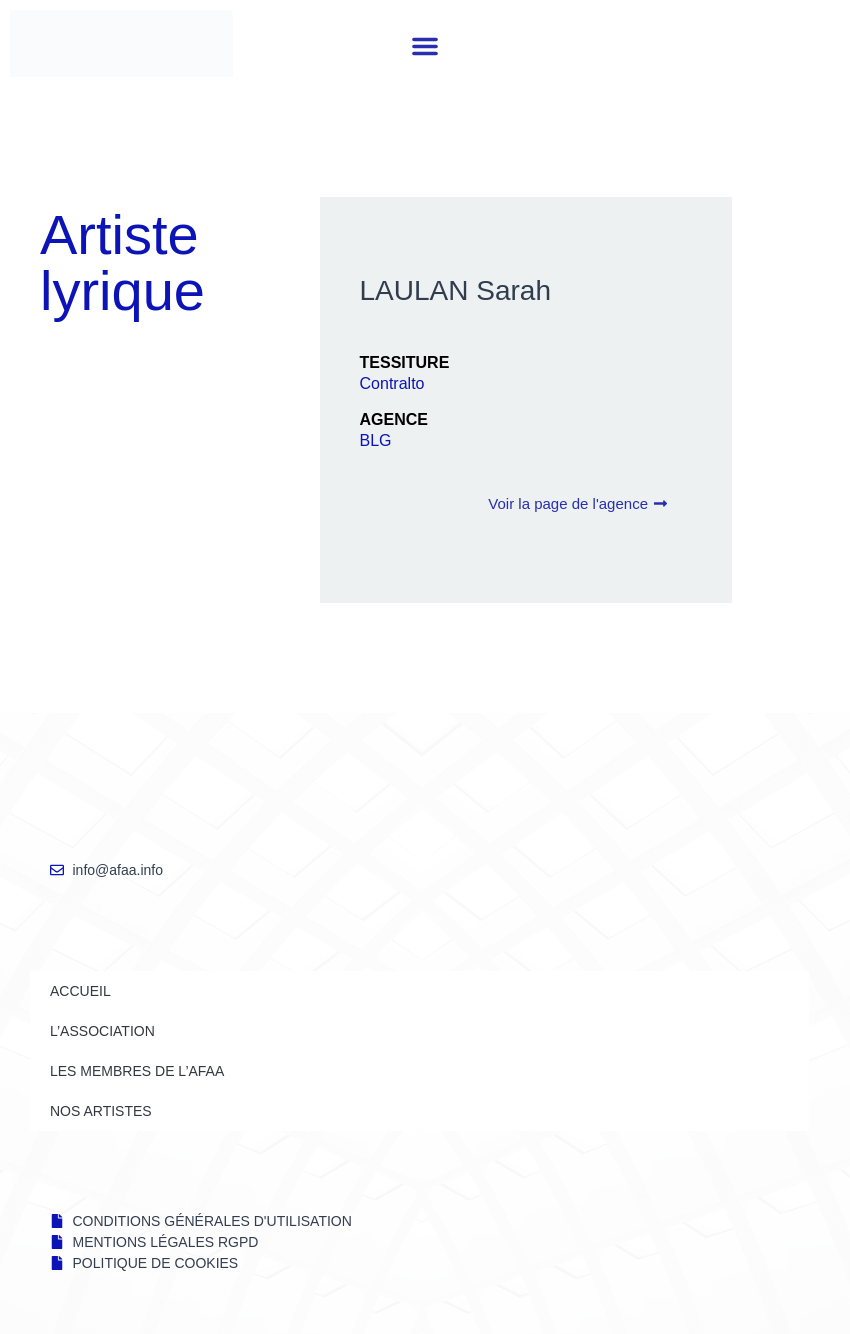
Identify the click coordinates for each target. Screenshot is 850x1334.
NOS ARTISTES (101, 1111)
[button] (425, 46)
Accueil (80, 991)
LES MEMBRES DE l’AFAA (137, 1071)
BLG (376, 440)
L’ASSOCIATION (102, 1031)
